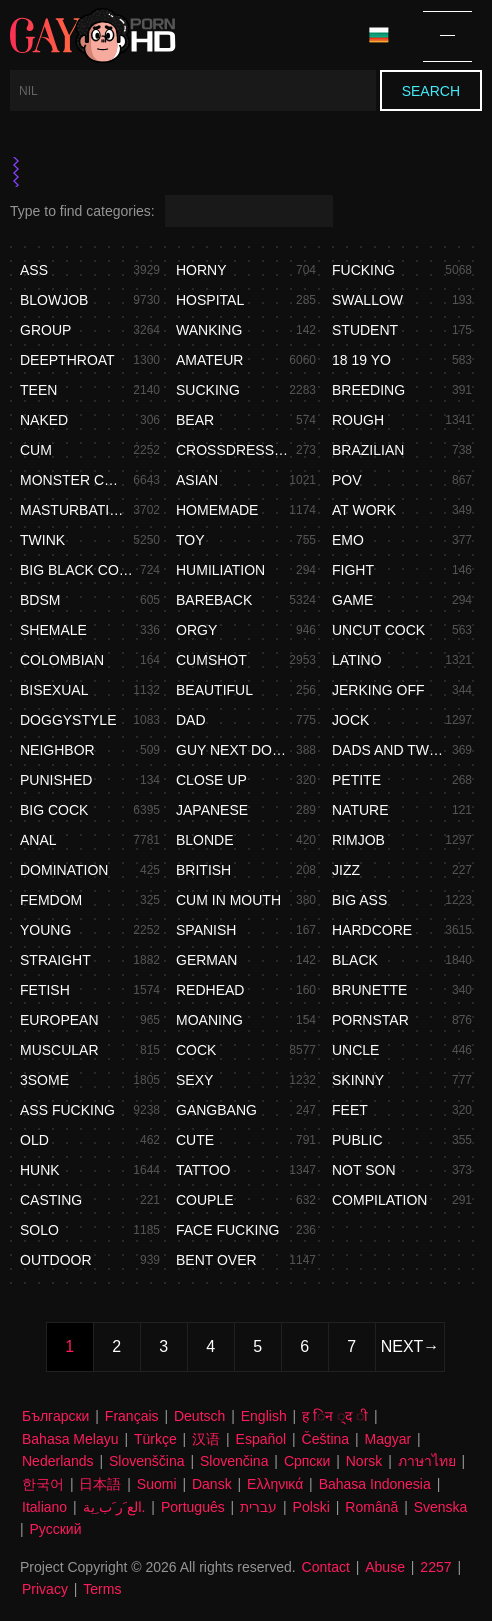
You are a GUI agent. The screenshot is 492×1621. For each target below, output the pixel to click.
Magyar (387, 1439)
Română (371, 1507)
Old (34, 1140)
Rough (358, 420)
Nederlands (58, 1461)
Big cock (54, 810)
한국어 (43, 1484)
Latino (357, 660)
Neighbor (57, 750)
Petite (356, 780)
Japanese (212, 810)
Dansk (212, 1484)
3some (44, 1080)
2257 (435, 1567)
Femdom (51, 900)
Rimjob (358, 840)
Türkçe (155, 1439)
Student (365, 330)
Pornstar (370, 1020)
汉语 (206, 1439)
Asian (197, 480)
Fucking (363, 270)
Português (193, 1507)
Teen (38, 390)
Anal (38, 840)
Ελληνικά (275, 1484)
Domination (64, 870)
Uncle (355, 1050)
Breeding (368, 390)
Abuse (385, 1567)
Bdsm (40, 600)
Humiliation (220, 570)
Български (55, 1416)
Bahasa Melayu (70, 1439)
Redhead (210, 990)
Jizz (346, 870)
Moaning (209, 1020)
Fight (353, 570)
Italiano (44, 1507)
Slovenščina (147, 1461)
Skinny (358, 1080)
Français (132, 1416)
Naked (44, 420)
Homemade (217, 510)
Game (352, 600)
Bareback (214, 600)
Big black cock (77, 570)
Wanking (209, 330)
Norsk (364, 1461)
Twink (42, 540)
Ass (34, 270)
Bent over (216, 1260)
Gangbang (216, 1110)
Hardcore (372, 930)
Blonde (205, 840)
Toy (190, 540)
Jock (350, 720)
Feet (350, 1110)
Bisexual (54, 690)
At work (364, 510)
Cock (196, 1050)
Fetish (45, 990)
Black (355, 960)
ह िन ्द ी (335, 1416)
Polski (311, 1507)
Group (45, 330)
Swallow (367, 300)
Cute (195, 1140)
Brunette (369, 990)
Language (379, 35)
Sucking (208, 390)
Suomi (157, 1484)
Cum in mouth (228, 900)
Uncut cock (378, 630)
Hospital (210, 300)
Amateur (209, 360)
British (203, 870)
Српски (307, 1461)
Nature (360, 810)
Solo (39, 1230)
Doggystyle (68, 720)
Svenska (441, 1507)
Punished (56, 780)
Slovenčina (234, 1461)
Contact (326, 1567)
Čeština (325, 1439)
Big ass (359, 900)
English (264, 1416)
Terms (102, 1589)
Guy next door (233, 750)
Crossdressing (233, 450)
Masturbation (73, 510)
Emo (348, 540)
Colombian (62, 660)
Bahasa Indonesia (375, 1484)
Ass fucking (67, 1110)
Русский (56, 1529)
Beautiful (214, 690)
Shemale (53, 630)
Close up (211, 780)
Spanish (206, 930)
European (59, 1020)
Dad (191, 720)
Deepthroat (67, 360)
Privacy (45, 1589)
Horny (201, 270)
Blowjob (54, 300)
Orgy (196, 630)
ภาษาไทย (427, 1461)
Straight (55, 960)
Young (45, 930)
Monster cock (73, 480)
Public (357, 1140)
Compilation (379, 1200)
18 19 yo (361, 360)
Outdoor (56, 1260)
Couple (205, 1200)
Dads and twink (389, 750)
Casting (51, 1200)
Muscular (59, 1050)
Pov (347, 480)
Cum (36, 450)
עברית (258, 1507)
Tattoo (203, 1170)
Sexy (194, 1080)
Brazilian (368, 450)
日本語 (100, 1484)
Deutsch (199, 1416)
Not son (364, 1170)
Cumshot (211, 660)
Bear (195, 420)
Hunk (40, 1170)
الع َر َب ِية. (114, 1507)
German (206, 960)
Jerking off (378, 690)
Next (402, 1346)
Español (261, 1439)
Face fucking (227, 1230)
